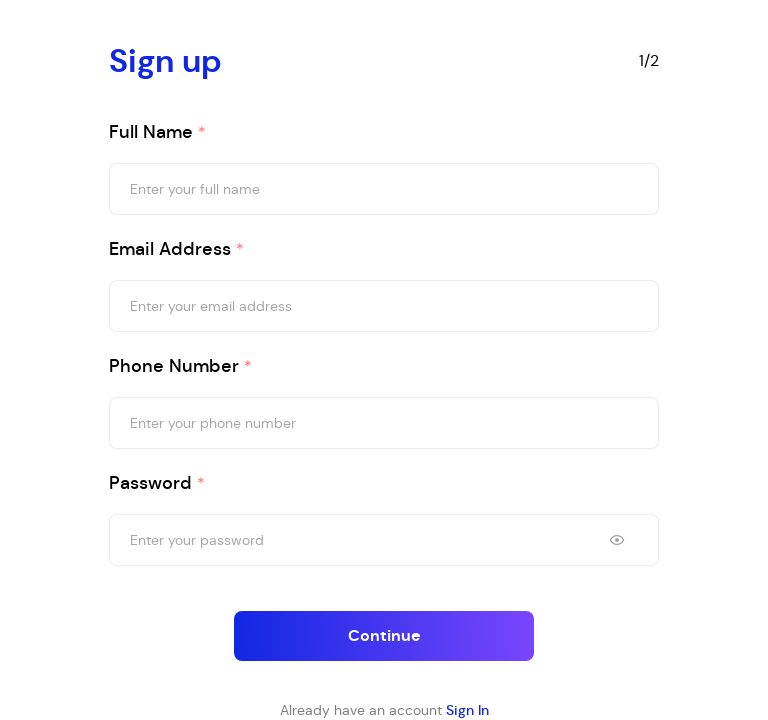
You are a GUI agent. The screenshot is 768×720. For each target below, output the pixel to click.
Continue (384, 635)
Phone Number (180, 366)
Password (157, 483)
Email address (176, 249)
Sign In (467, 710)
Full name (157, 132)
